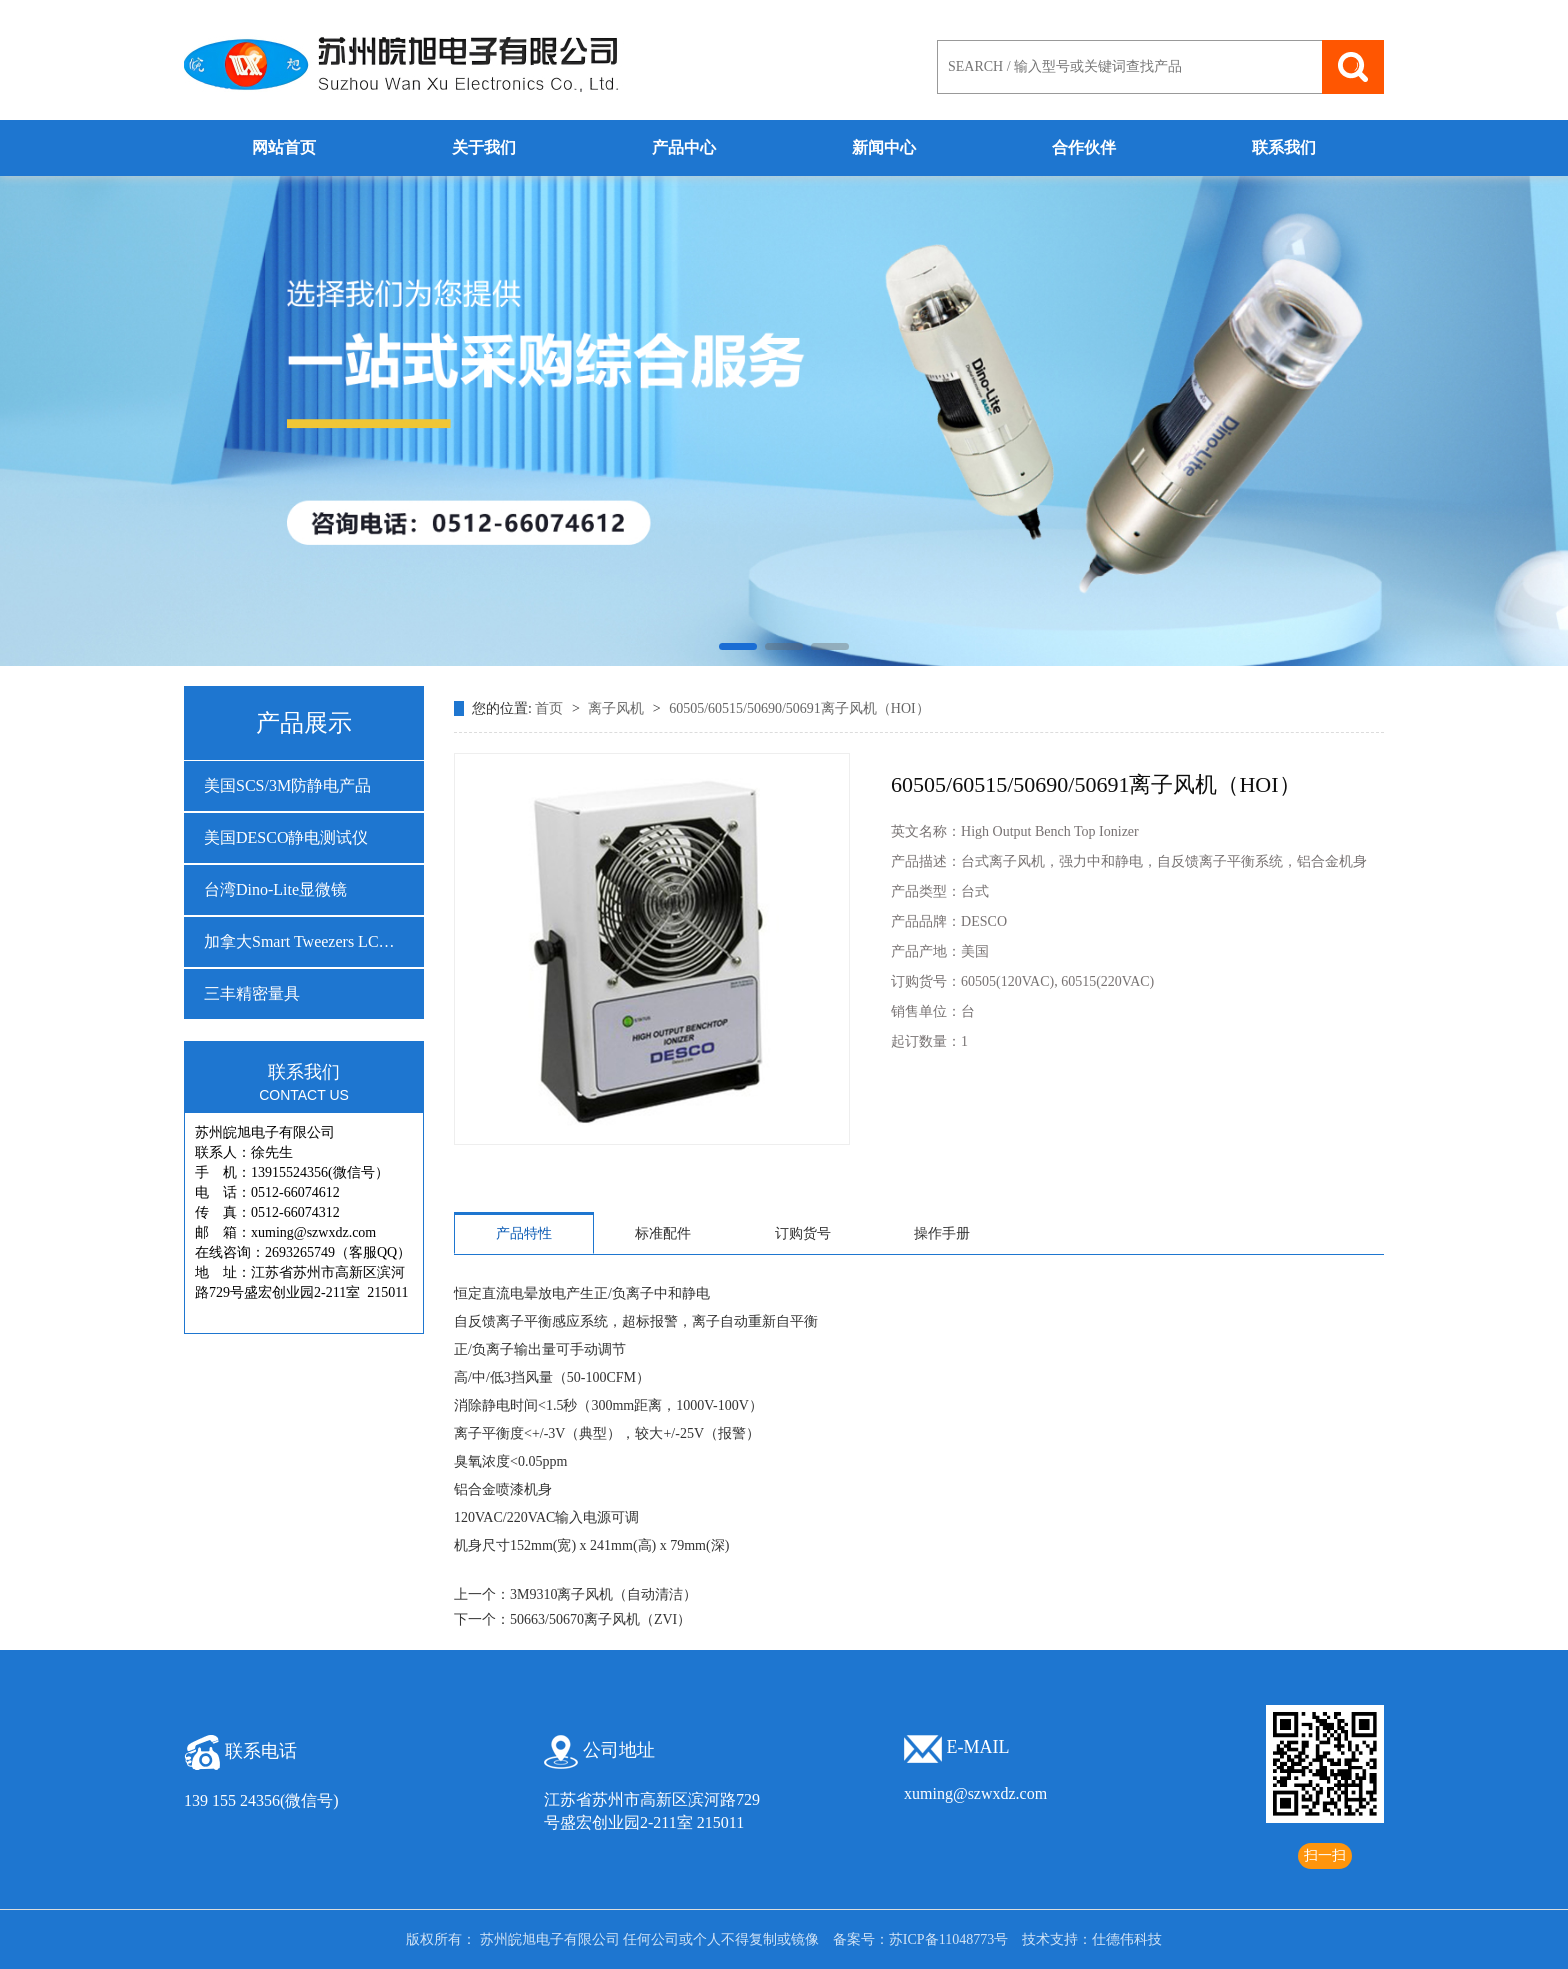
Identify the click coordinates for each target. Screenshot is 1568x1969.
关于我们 (484, 147)
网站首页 (284, 147)
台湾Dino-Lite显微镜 (275, 889)
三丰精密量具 (252, 993)
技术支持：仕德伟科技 (1092, 1939)
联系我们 (1284, 147)
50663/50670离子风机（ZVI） (600, 1619)
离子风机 (618, 708)
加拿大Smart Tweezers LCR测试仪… (304, 941)
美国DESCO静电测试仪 (286, 837)
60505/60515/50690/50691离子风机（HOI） (799, 708)
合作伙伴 (1084, 147)
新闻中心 (884, 147)
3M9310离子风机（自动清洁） (603, 1594)
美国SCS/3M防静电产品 (287, 785)
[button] (738, 646)
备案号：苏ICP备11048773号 (920, 1939)
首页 (551, 708)
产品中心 (684, 147)
